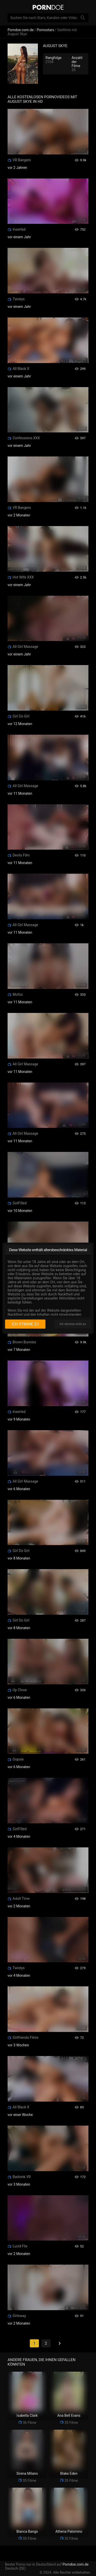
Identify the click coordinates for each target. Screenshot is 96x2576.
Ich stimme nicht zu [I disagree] (73, 1324)
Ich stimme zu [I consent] (25, 1324)
